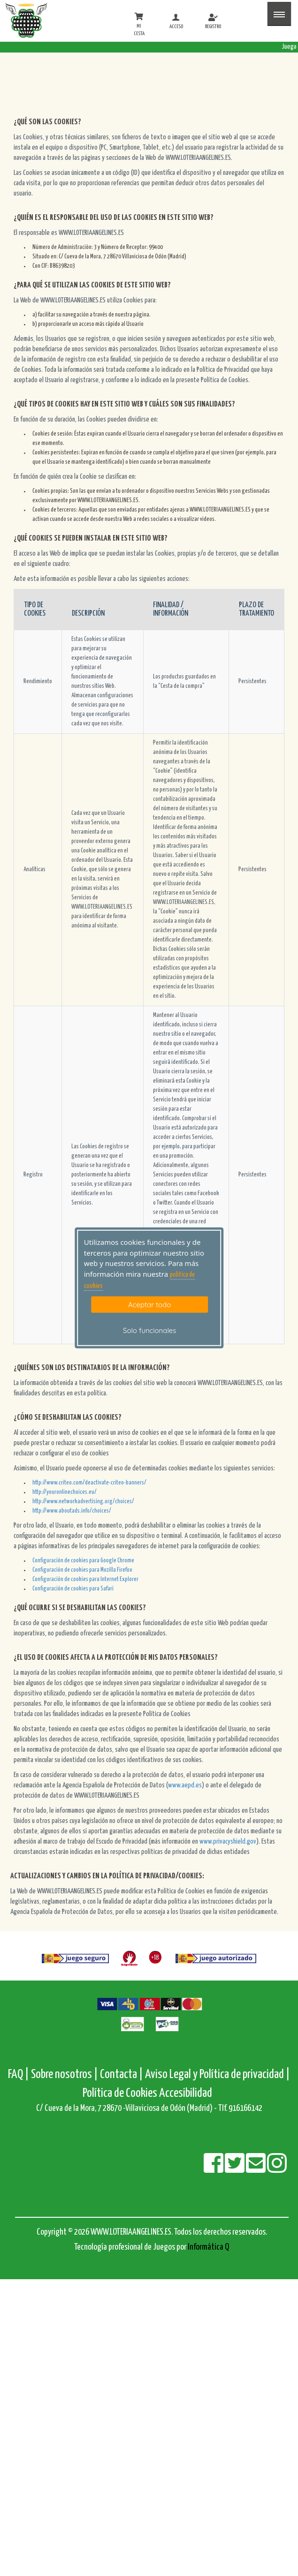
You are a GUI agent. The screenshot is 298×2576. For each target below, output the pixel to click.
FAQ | (19, 2074)
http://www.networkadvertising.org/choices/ (83, 1502)
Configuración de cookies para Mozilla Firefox (82, 1570)
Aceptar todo (149, 1304)
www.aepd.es (185, 1785)
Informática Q (208, 2247)
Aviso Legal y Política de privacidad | (217, 2074)
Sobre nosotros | (64, 2074)
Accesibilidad (185, 2093)
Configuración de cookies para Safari (73, 1589)
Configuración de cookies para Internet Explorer (85, 1579)
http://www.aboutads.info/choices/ (71, 1511)
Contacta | (121, 2074)
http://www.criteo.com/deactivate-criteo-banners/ (89, 1483)
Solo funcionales (149, 1330)
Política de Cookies (120, 2093)
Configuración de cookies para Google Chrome (83, 1561)
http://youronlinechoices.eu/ (64, 1492)
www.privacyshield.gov (227, 1841)
